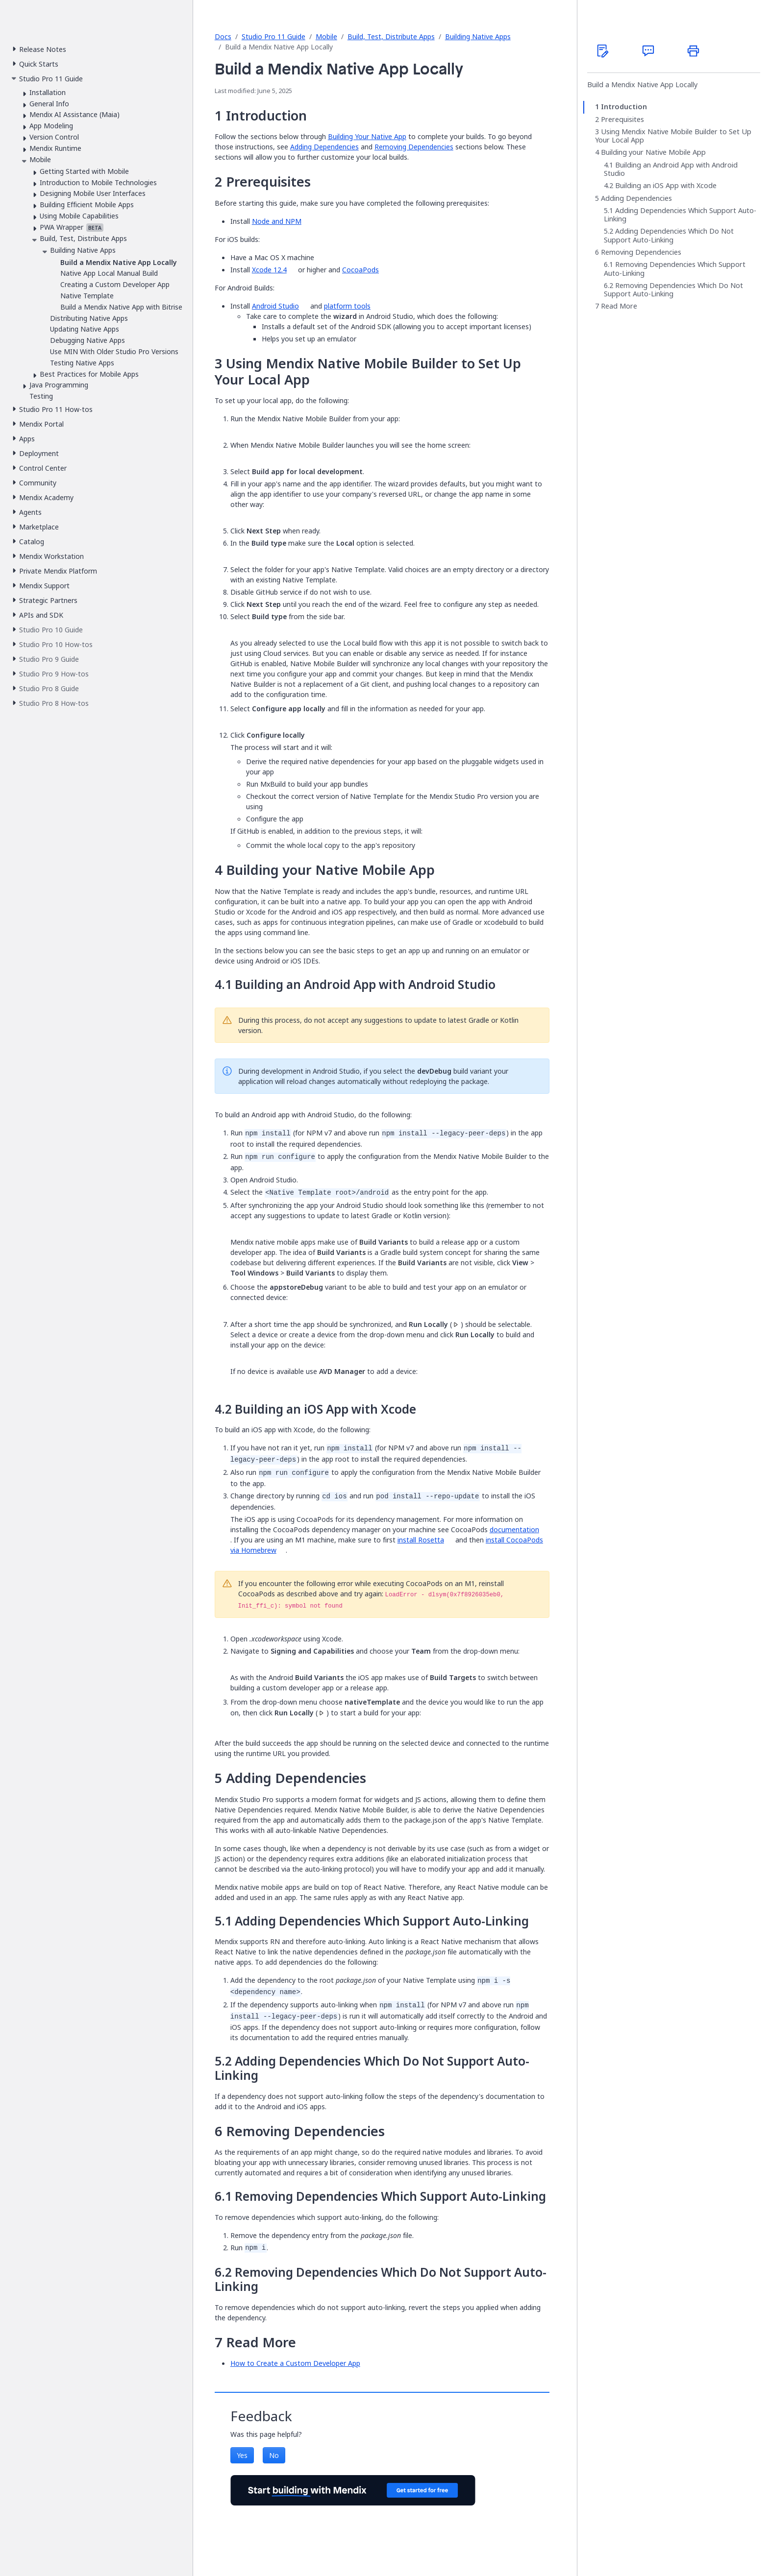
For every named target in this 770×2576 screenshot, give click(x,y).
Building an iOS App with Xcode (666, 185)
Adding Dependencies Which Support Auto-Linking (680, 214)
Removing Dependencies (413, 147)
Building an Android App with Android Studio (671, 169)
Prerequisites (622, 119)
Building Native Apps (478, 36)
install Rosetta (420, 1540)
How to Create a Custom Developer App (295, 2363)
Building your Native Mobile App (653, 152)
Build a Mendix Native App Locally (642, 84)
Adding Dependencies (324, 147)
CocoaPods (360, 270)
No (274, 2455)
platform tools (347, 306)
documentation (514, 1529)
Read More (619, 306)
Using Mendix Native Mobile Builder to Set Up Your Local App (673, 135)
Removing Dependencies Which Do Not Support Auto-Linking (673, 289)
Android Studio (275, 306)
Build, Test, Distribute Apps (391, 36)
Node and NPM (276, 221)
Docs (223, 36)
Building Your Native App (367, 136)
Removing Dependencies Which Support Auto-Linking (674, 268)
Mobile (326, 36)
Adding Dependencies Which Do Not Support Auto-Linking (669, 235)
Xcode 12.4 (269, 270)
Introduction (624, 106)
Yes (242, 2455)
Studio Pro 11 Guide (273, 36)
